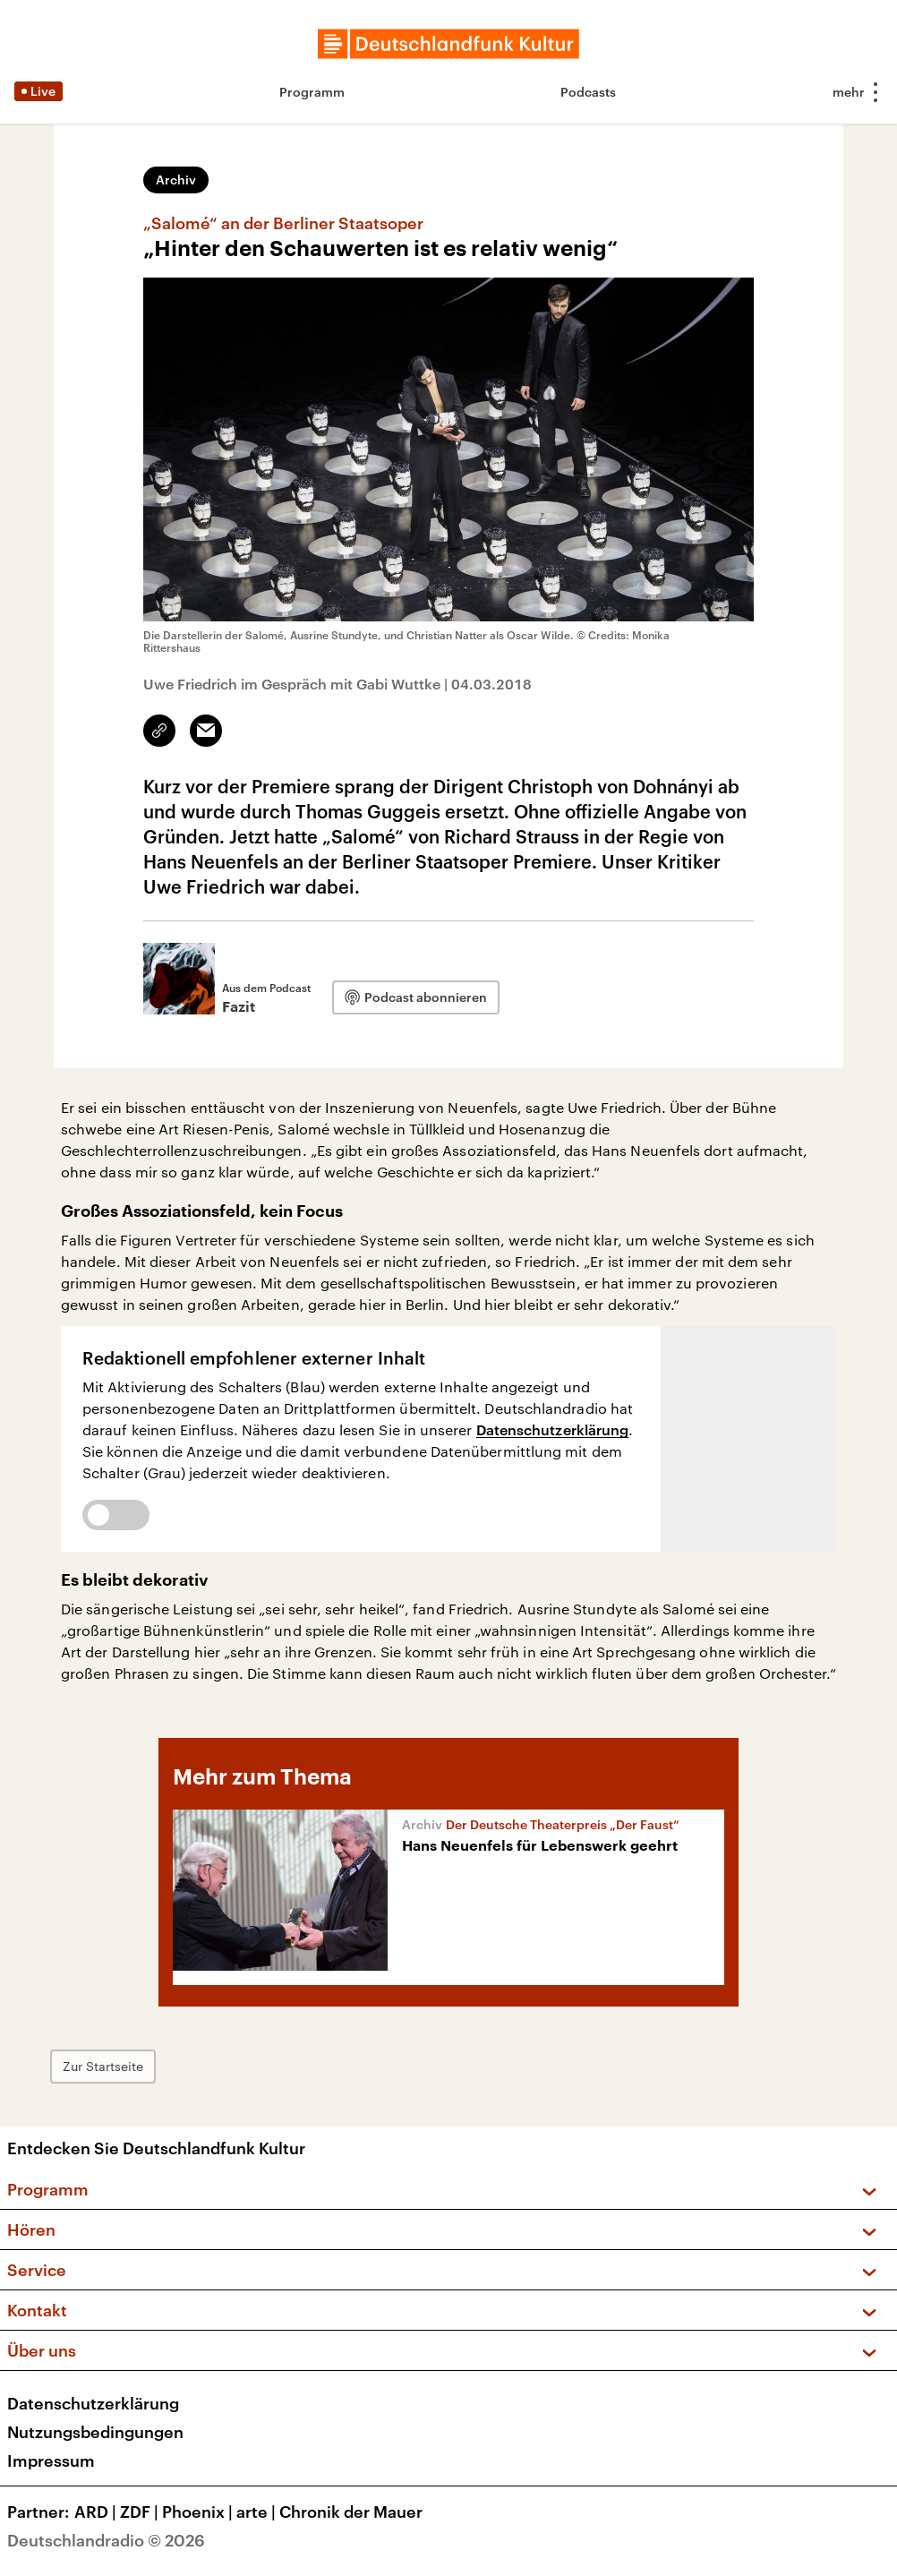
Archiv (176, 179)
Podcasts (588, 91)
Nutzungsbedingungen (95, 2432)
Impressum (51, 2460)
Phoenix (199, 2511)
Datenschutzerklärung (552, 1429)
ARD (97, 2511)
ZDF (141, 2511)
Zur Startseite (103, 2066)
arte (257, 2511)
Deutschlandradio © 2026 (106, 2540)
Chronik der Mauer (351, 2511)
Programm (312, 91)
